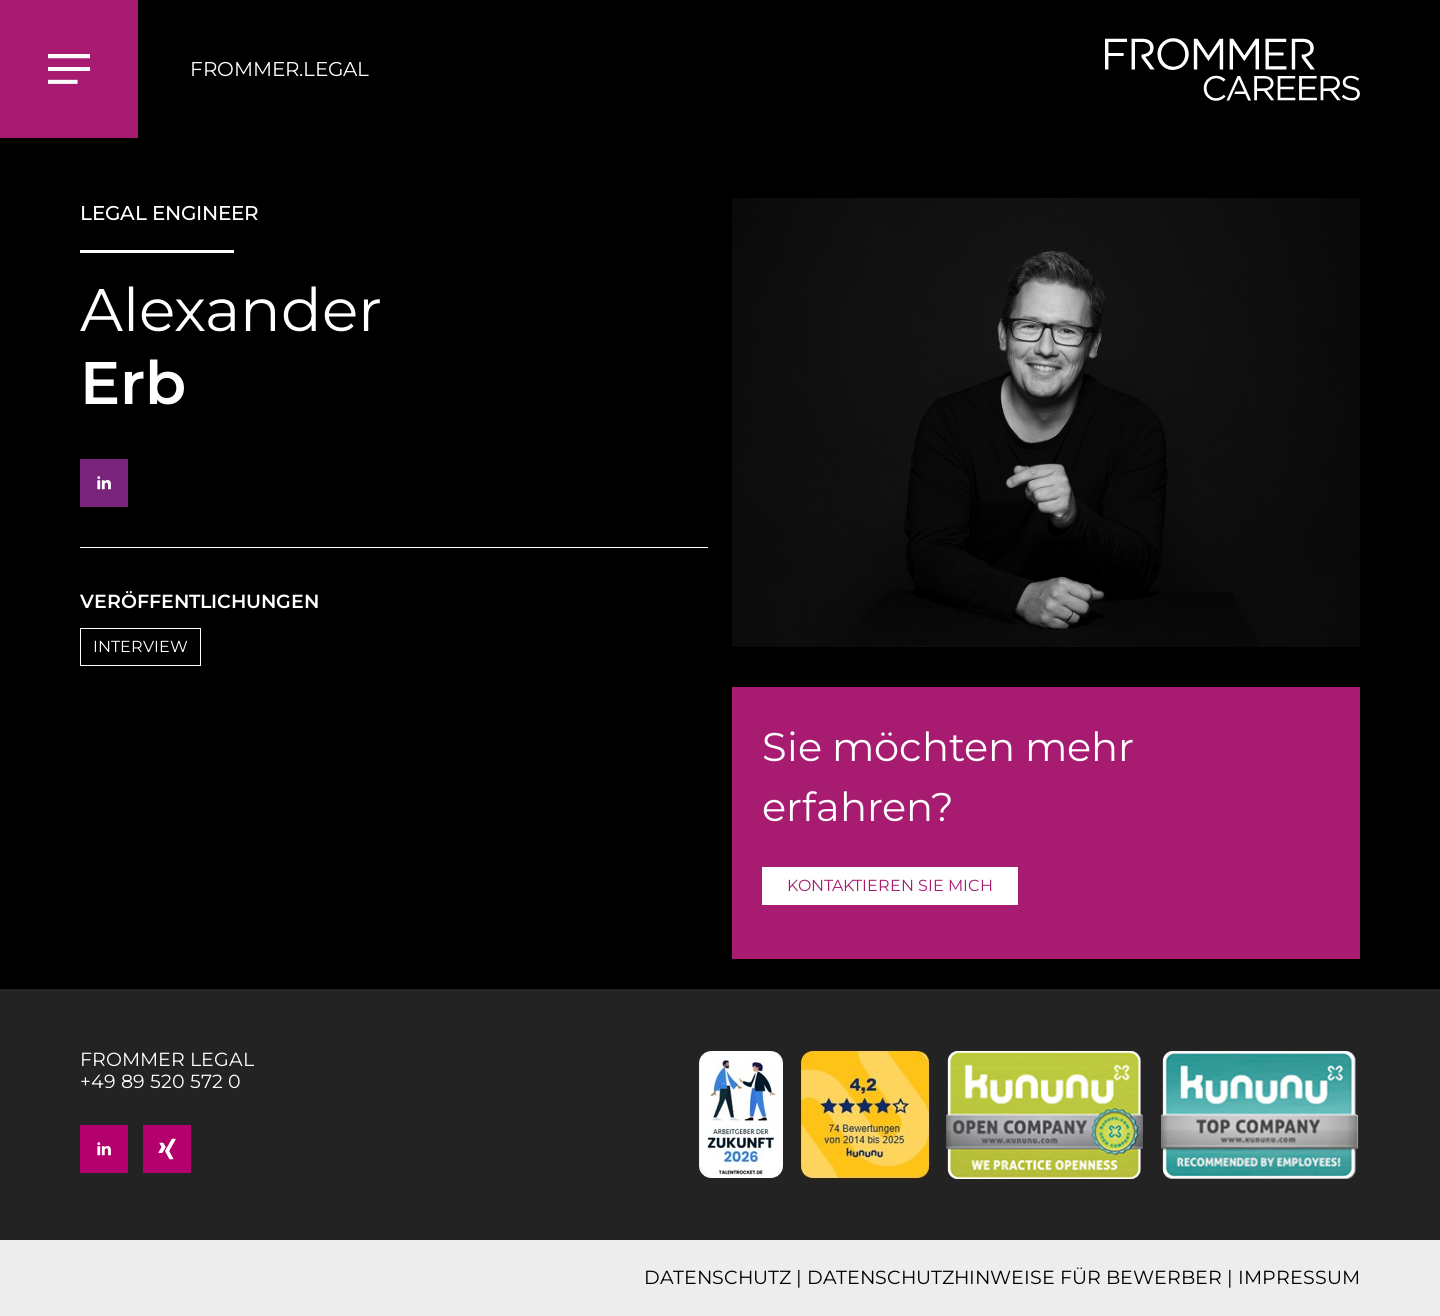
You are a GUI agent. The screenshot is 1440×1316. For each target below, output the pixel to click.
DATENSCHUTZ (717, 1277)
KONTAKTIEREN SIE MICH (890, 885)
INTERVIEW (140, 646)
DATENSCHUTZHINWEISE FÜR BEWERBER (1014, 1277)
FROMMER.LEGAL (279, 69)
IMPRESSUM (1299, 1277)
